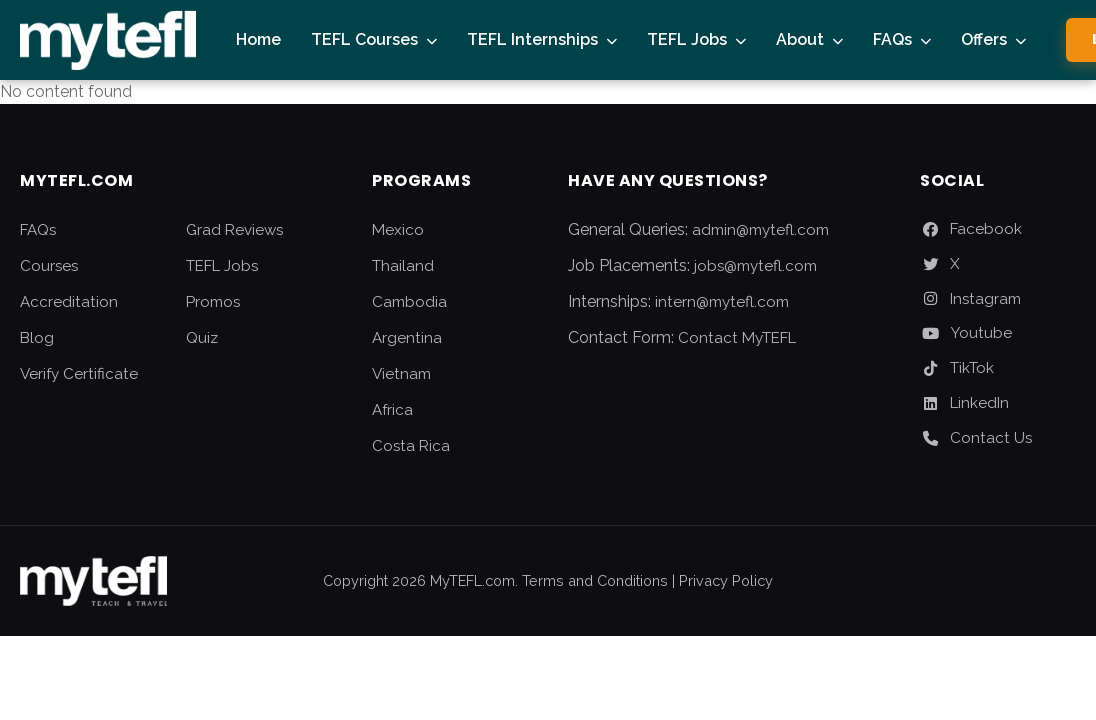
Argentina (407, 338)
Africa (392, 410)
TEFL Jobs (687, 39)
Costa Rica (411, 446)
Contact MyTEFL (737, 338)
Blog (37, 338)
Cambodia (409, 302)
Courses (49, 266)
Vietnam (401, 374)
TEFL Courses (364, 39)
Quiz (202, 338)
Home (258, 39)
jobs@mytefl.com (755, 266)
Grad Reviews (234, 230)
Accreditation (69, 302)
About (800, 39)
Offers (984, 39)
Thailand (403, 266)
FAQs (892, 39)
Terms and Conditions (595, 580)
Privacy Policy (726, 580)
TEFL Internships (532, 39)
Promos (213, 302)
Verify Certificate (79, 374)
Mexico (398, 230)
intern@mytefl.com (722, 302)
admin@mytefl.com (760, 230)
